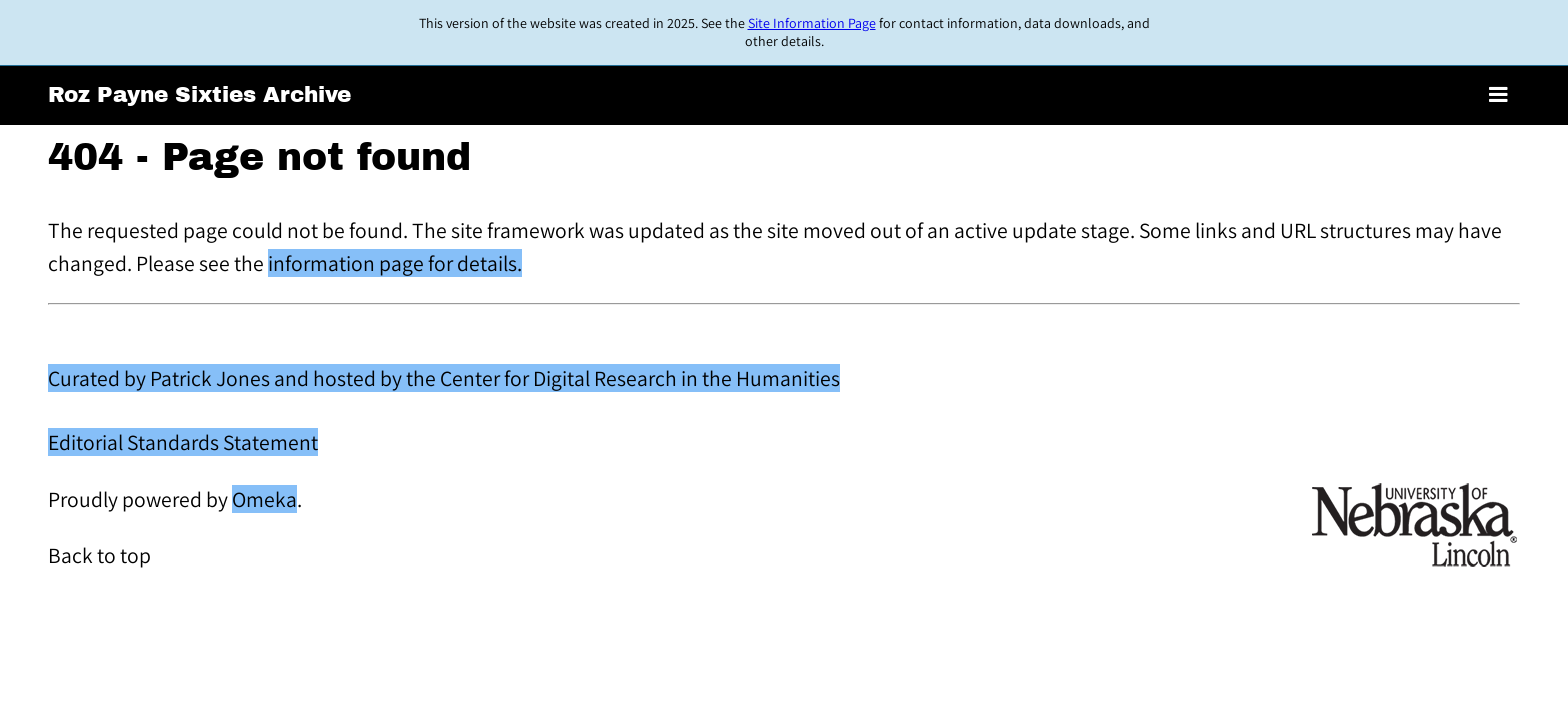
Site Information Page (812, 23)
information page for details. (395, 263)
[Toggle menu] (1498, 95)
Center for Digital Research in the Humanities (640, 378)
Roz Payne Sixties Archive (199, 95)
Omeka (264, 499)
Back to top (99, 555)
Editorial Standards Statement (183, 442)
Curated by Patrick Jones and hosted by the (244, 378)
